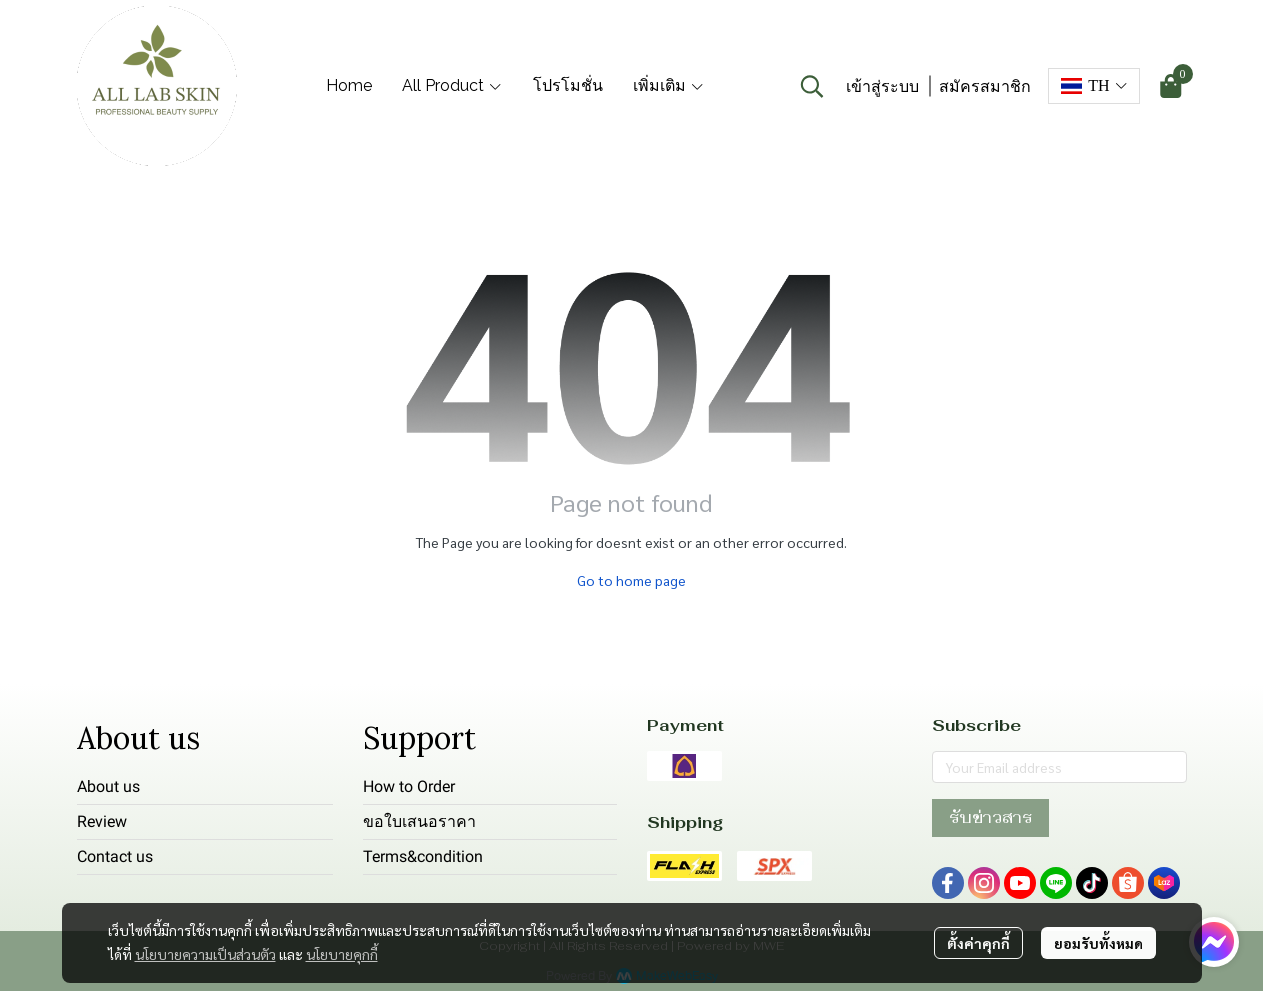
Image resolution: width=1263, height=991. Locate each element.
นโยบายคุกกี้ (342, 954)
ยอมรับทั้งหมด (1098, 943)
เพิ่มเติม (669, 85)
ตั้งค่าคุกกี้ (978, 943)
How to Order (409, 786)
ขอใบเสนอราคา (419, 821)
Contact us (115, 856)
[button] (812, 86)
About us (108, 786)
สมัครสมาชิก (985, 86)
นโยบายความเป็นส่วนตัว (205, 954)
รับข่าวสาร (990, 817)
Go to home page (631, 580)
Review (102, 821)
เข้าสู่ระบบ (882, 86)
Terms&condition (423, 856)
